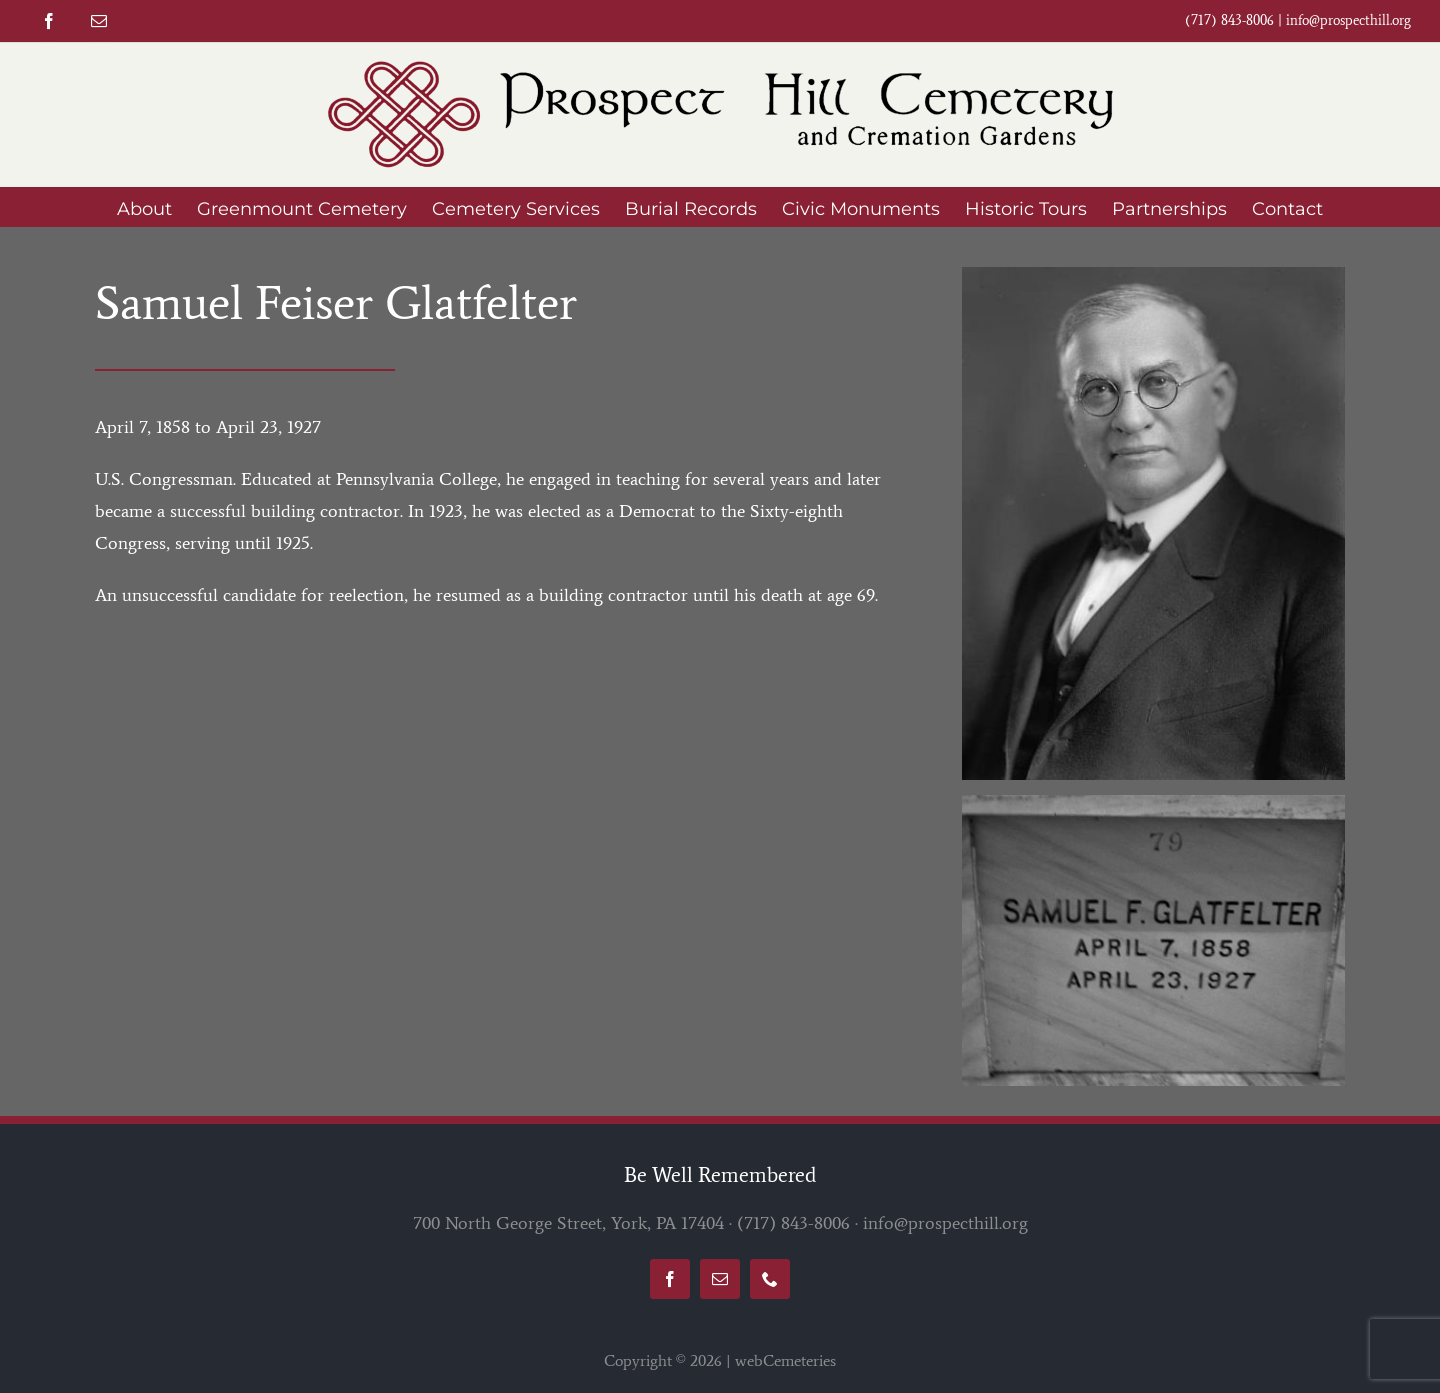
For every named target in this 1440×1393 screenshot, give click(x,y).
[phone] (770, 1279)
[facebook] (49, 21)
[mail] (99, 21)
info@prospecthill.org (1348, 20)
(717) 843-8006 (793, 1223)
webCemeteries (785, 1360)
